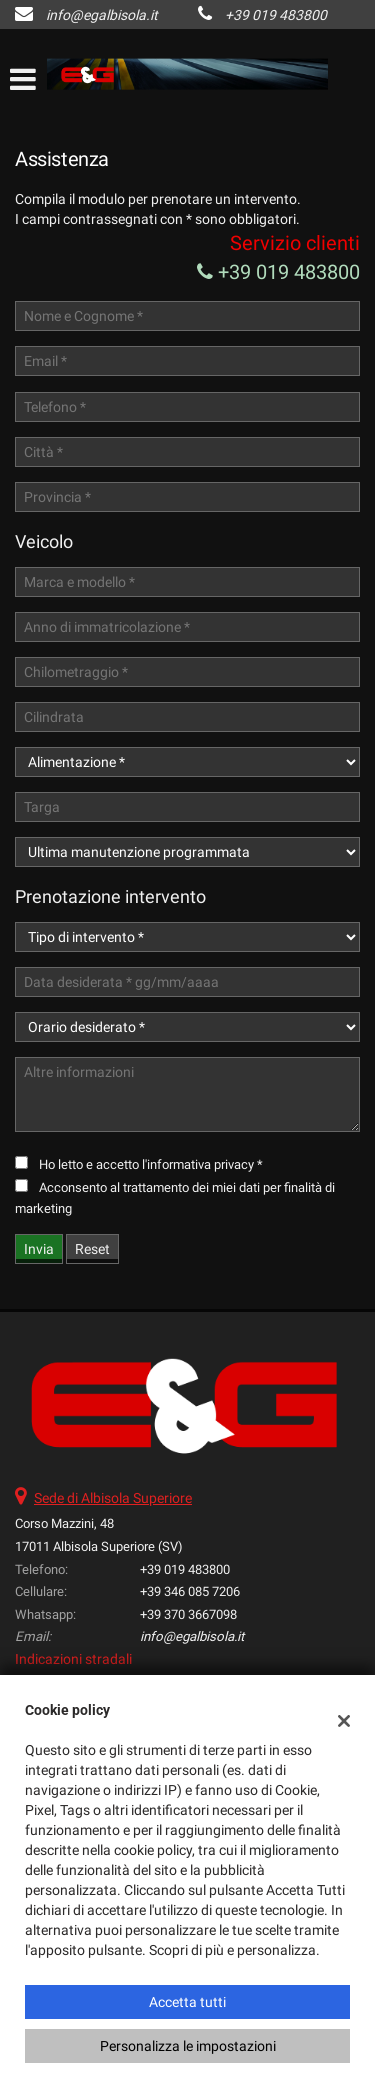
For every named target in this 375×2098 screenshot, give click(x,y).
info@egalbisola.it (102, 15)
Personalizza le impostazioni (188, 2046)
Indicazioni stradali (73, 1659)
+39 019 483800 (276, 15)
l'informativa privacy (198, 1164)
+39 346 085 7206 (190, 1591)
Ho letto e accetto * (151, 1164)
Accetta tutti (187, 2002)
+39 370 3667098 (188, 1614)
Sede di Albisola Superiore (113, 1498)
